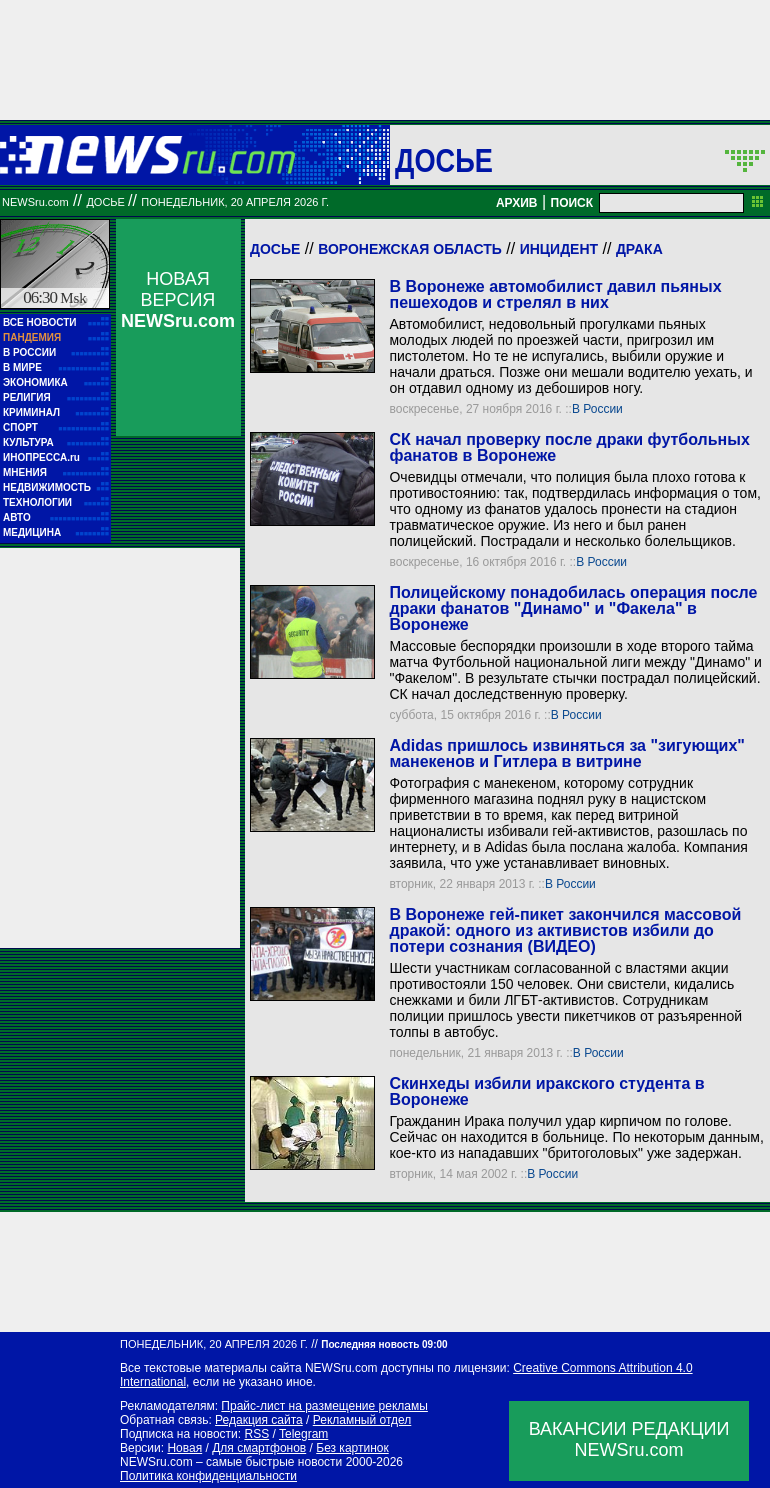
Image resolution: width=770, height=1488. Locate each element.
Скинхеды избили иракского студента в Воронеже (546, 1091)
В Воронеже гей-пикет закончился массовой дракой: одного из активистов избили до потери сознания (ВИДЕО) (565, 930)
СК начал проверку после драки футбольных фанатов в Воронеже (569, 447)
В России (597, 409)
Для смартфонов (259, 1448)
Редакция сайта (259, 1420)
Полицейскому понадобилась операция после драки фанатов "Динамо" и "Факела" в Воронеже (573, 608)
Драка (639, 249)
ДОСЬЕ (444, 160)
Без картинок (352, 1448)
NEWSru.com (35, 202)
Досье (275, 249)
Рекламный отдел (362, 1420)
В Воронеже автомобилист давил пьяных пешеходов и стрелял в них (555, 294)
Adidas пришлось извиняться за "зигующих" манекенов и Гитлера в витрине (566, 753)
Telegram (303, 1434)
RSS (256, 1434)
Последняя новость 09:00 (384, 1344)
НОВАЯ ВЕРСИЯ (178, 300)
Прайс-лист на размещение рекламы (324, 1406)
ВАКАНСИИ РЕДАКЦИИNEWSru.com (629, 1439)
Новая (184, 1448)
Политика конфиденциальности (208, 1476)
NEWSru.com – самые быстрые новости (231, 1462)
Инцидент (559, 249)
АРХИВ (517, 203)
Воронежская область (410, 249)
